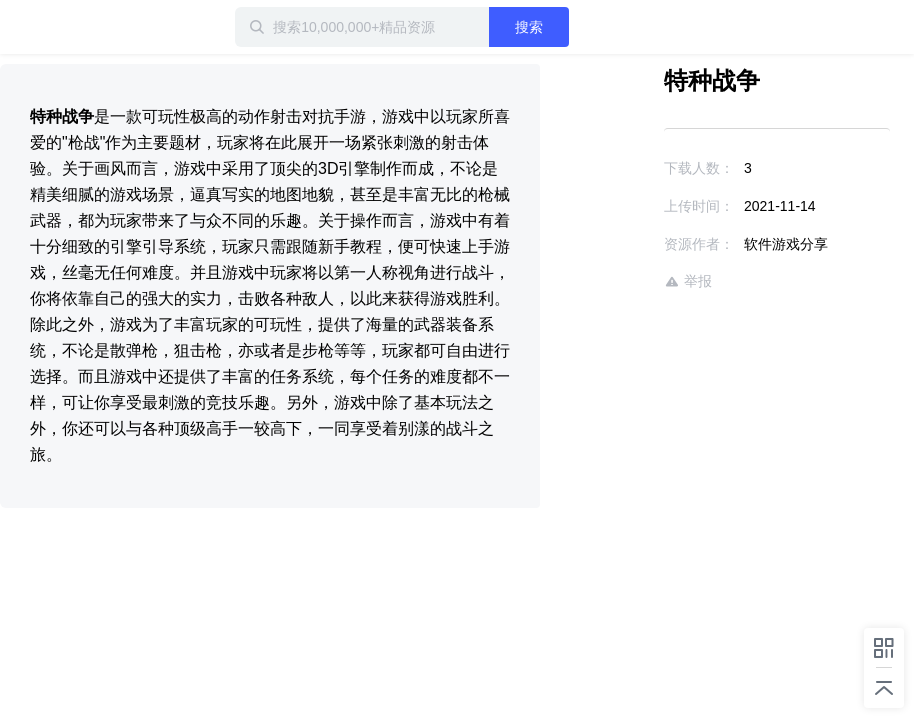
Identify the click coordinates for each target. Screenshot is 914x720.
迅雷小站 (65, 27)
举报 (688, 281)
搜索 (529, 27)
